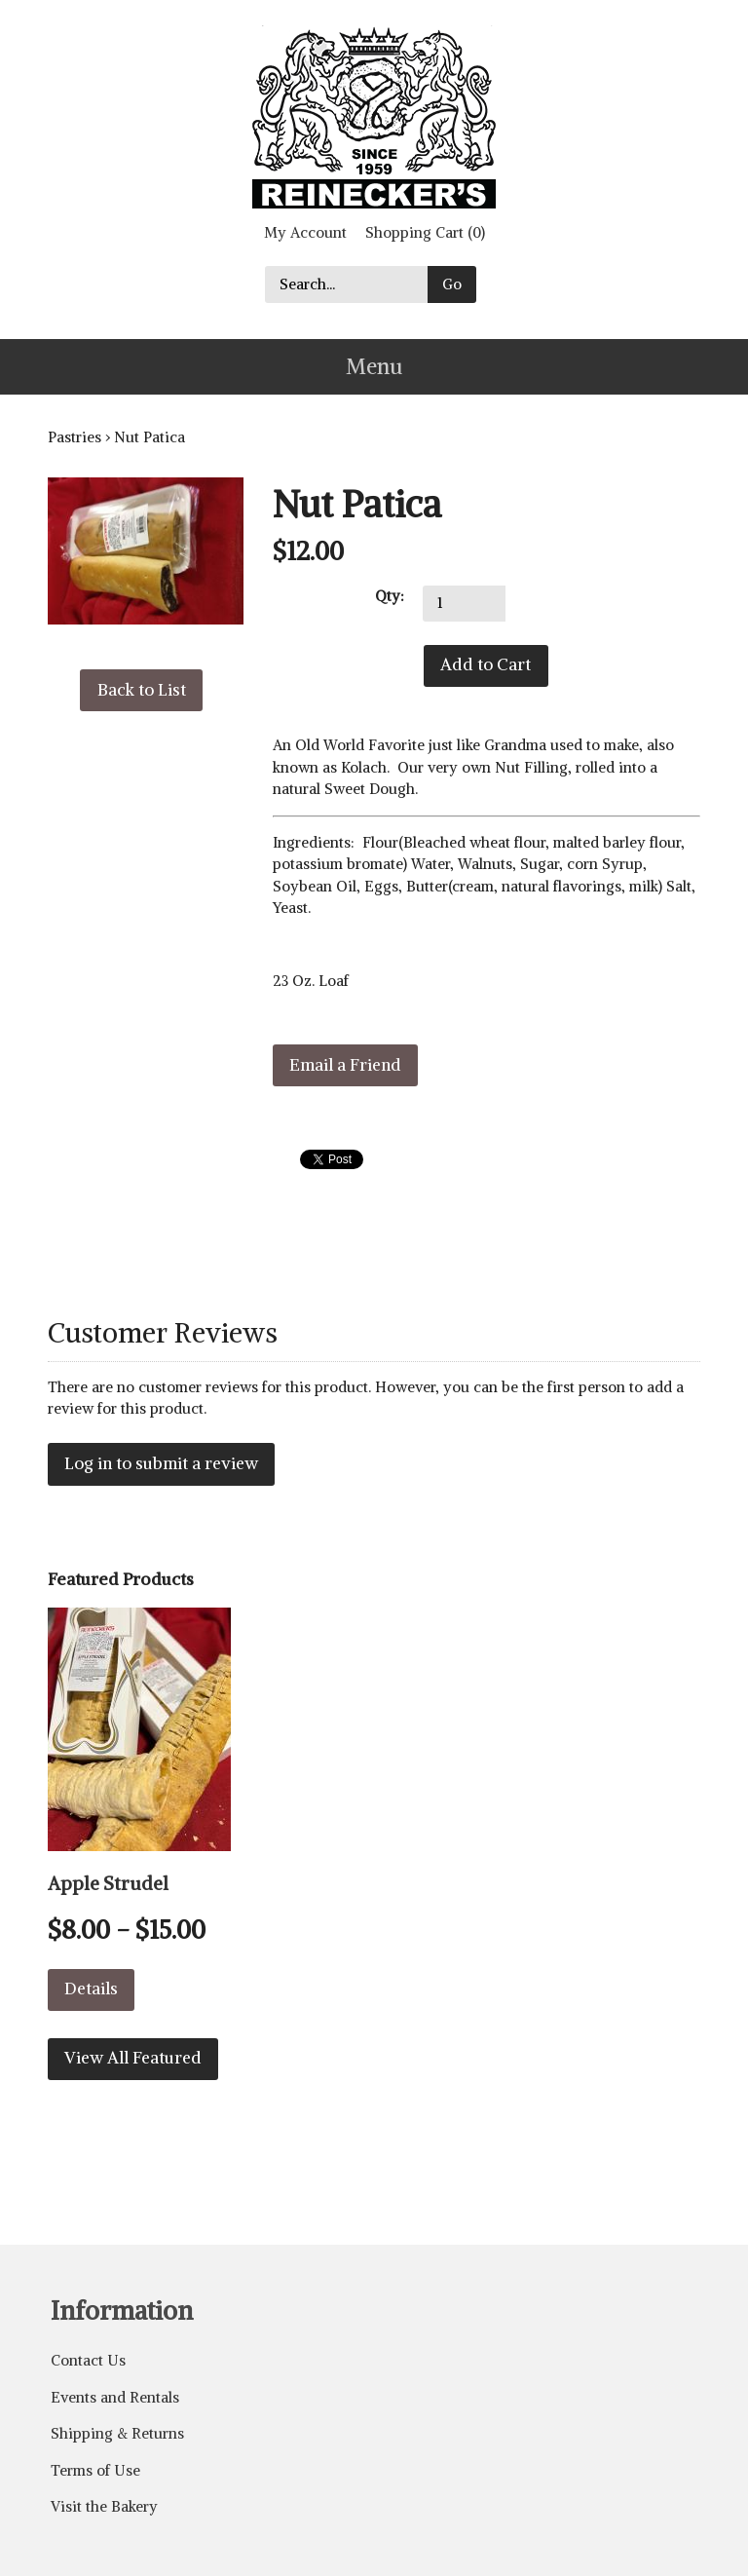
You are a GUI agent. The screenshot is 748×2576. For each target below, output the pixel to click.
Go (452, 284)
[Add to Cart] (486, 666)
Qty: (389, 596)
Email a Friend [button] (345, 1065)
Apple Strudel (108, 1884)
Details (91, 1988)
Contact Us (88, 2360)
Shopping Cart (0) (425, 232)
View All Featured (133, 2057)
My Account (305, 232)
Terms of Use (95, 2470)
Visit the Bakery (104, 2506)
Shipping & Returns (117, 2433)
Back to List (141, 690)
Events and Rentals (115, 2397)
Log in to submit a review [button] (161, 1463)
